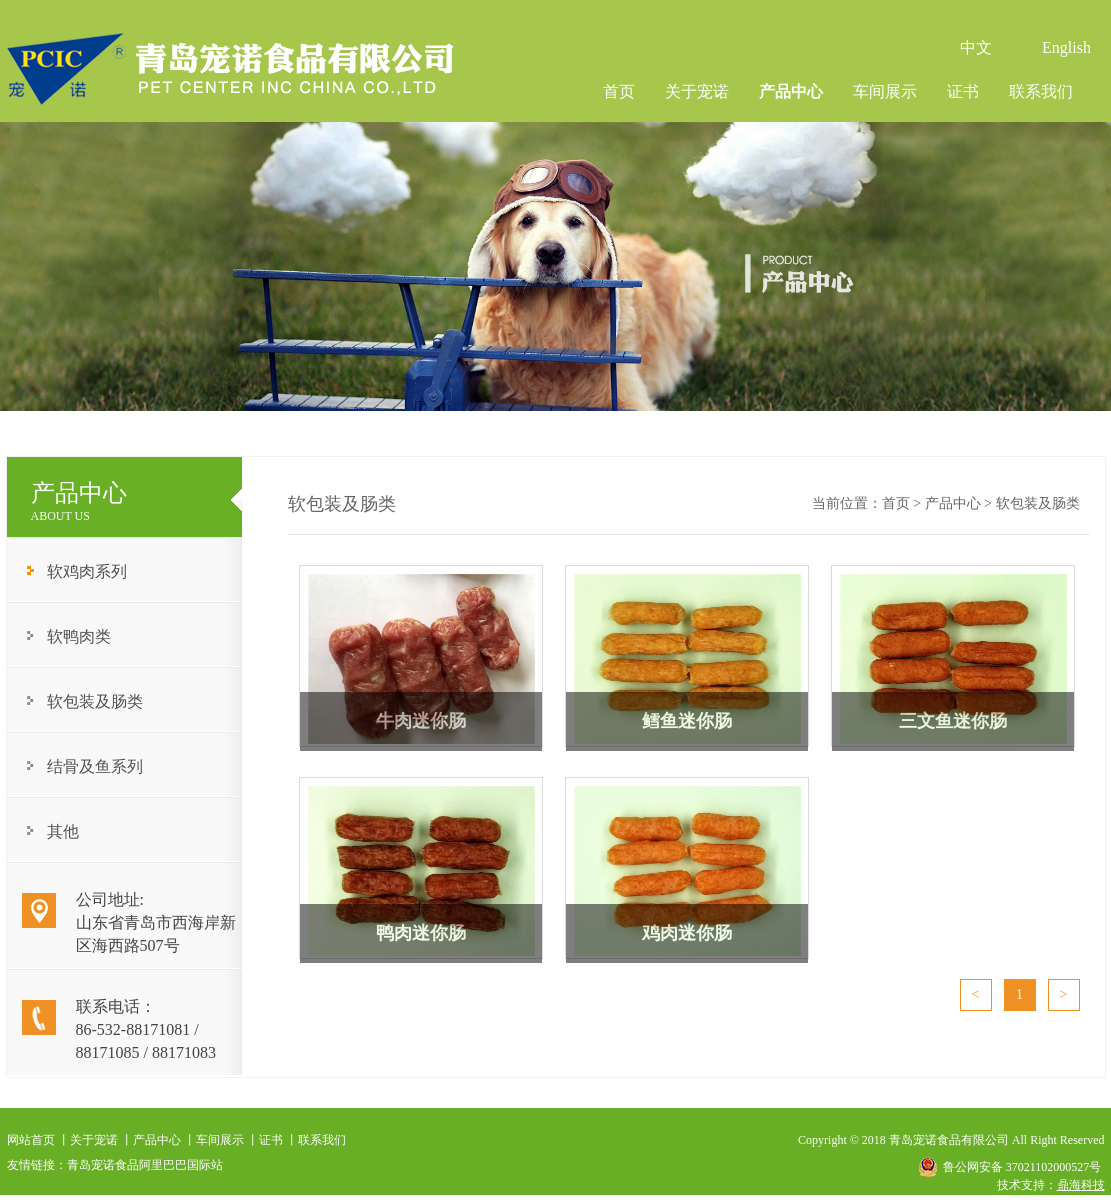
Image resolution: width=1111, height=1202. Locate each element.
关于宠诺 (697, 91)
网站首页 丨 (38, 1140)
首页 (619, 91)
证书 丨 (278, 1140)
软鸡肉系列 (87, 571)
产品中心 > (960, 503)
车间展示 (885, 91)
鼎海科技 (1081, 1185)
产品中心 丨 (164, 1140)
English (1066, 47)
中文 (976, 47)
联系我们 (1041, 91)
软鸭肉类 (79, 636)
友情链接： (37, 1165)
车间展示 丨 (227, 1140)
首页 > (903, 503)
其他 (63, 831)
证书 (963, 91)
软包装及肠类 (95, 701)
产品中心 (791, 91)
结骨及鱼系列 (95, 766)
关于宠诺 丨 (101, 1140)
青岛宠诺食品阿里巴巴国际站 (145, 1165)
